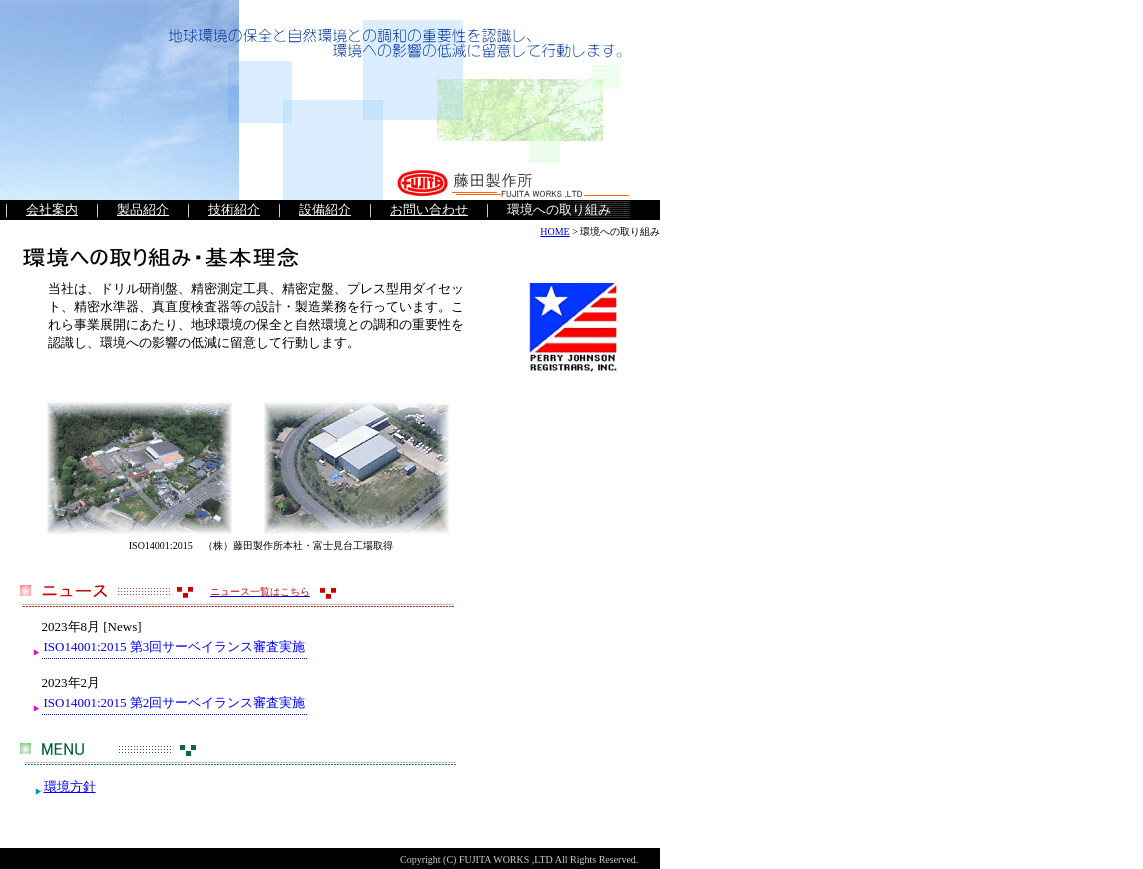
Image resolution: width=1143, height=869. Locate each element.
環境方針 (70, 786)
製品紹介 (143, 209)
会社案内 (52, 209)
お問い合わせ (429, 209)
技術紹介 (234, 209)
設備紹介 (325, 209)
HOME (554, 231)
